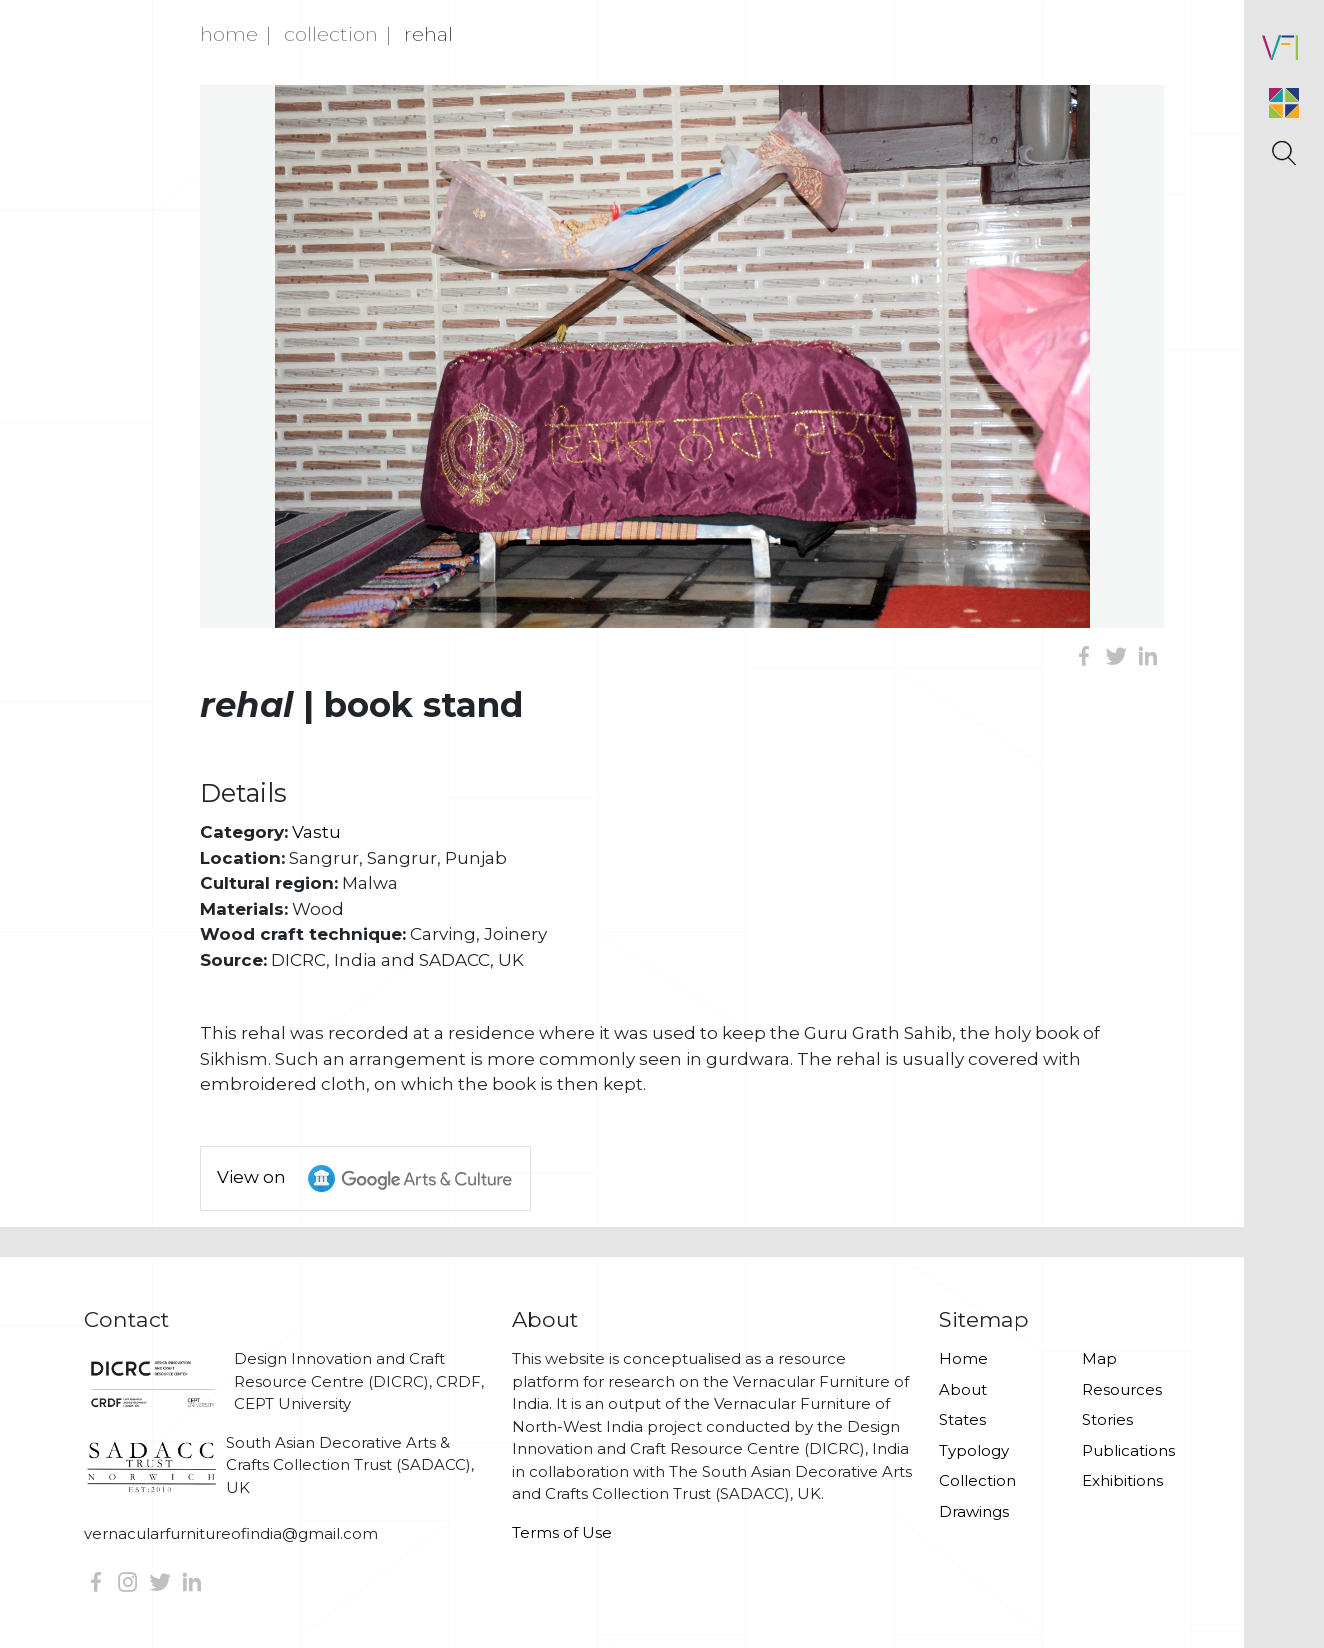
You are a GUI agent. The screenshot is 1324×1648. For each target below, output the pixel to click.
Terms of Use (562, 1532)
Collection (331, 34)
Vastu (316, 832)
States (962, 1419)
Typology (974, 1450)
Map (1099, 1358)
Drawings (974, 1511)
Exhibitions (1122, 1480)
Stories (1107, 1419)
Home (229, 34)
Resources (1122, 1389)
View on (373, 1178)
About (963, 1389)
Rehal (428, 34)
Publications (1128, 1450)
